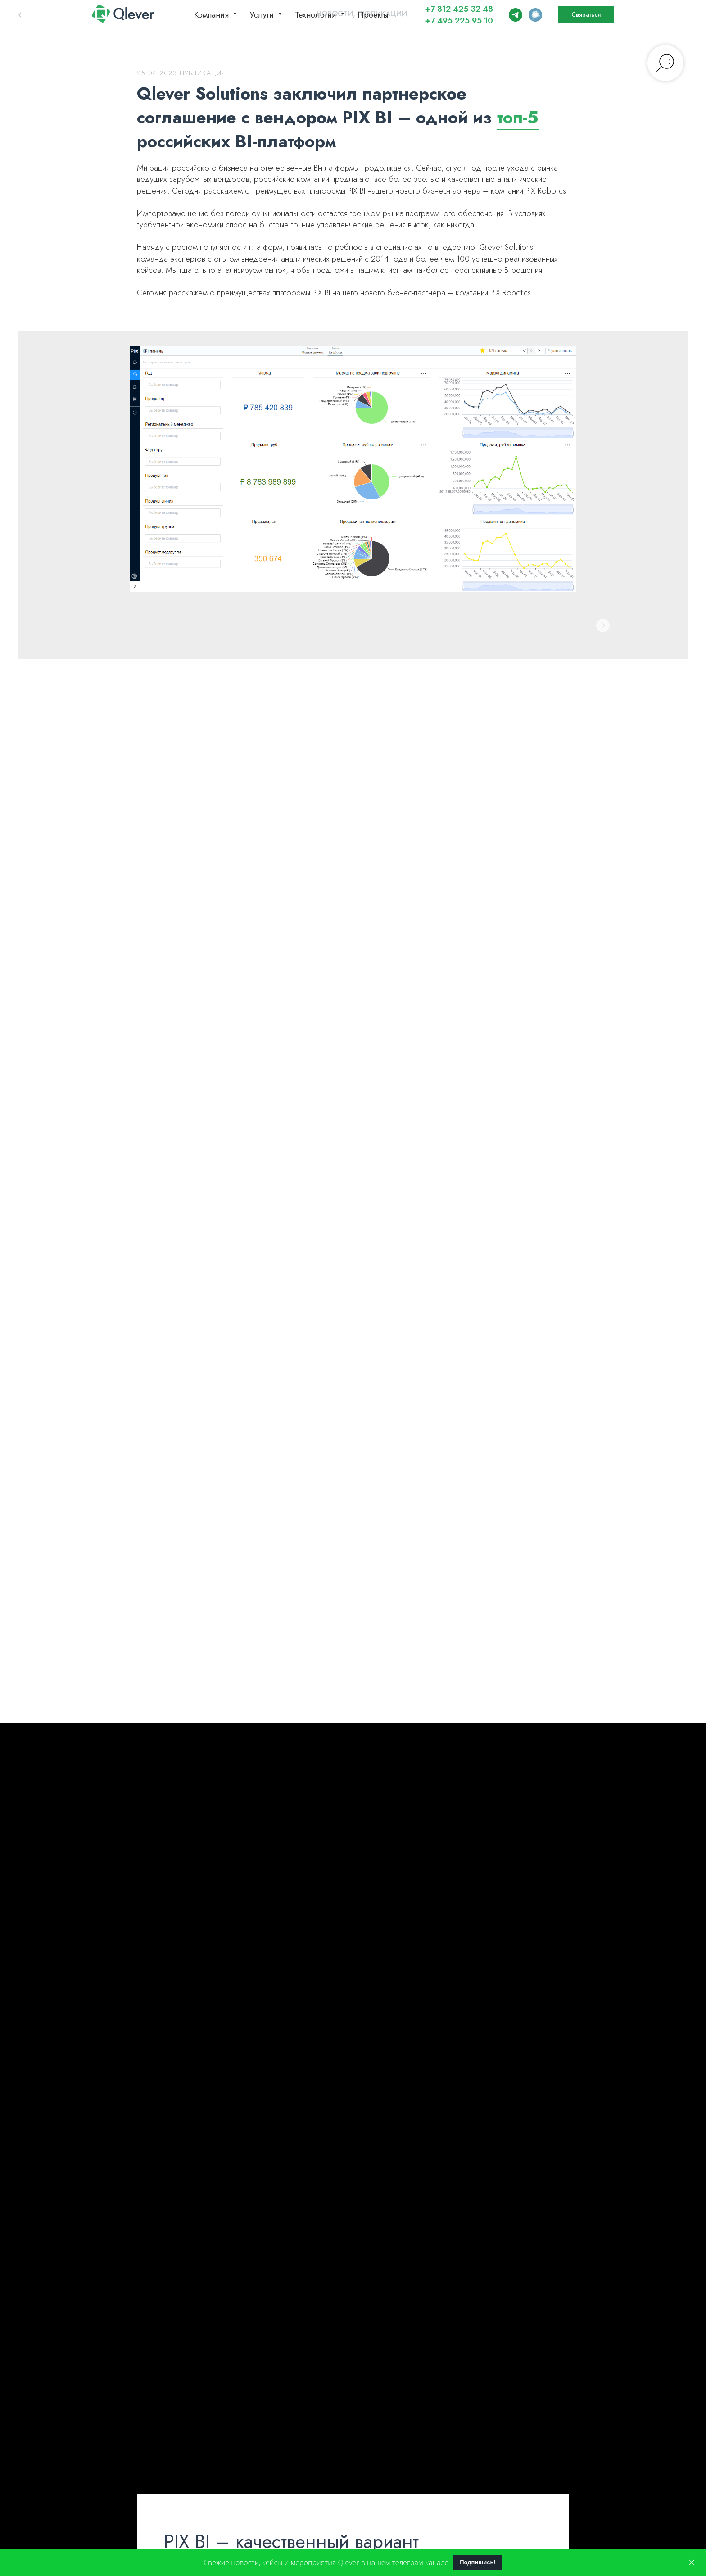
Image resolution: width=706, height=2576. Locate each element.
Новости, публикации (362, 14)
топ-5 (518, 117)
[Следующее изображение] (603, 625)
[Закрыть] (692, 2563)
